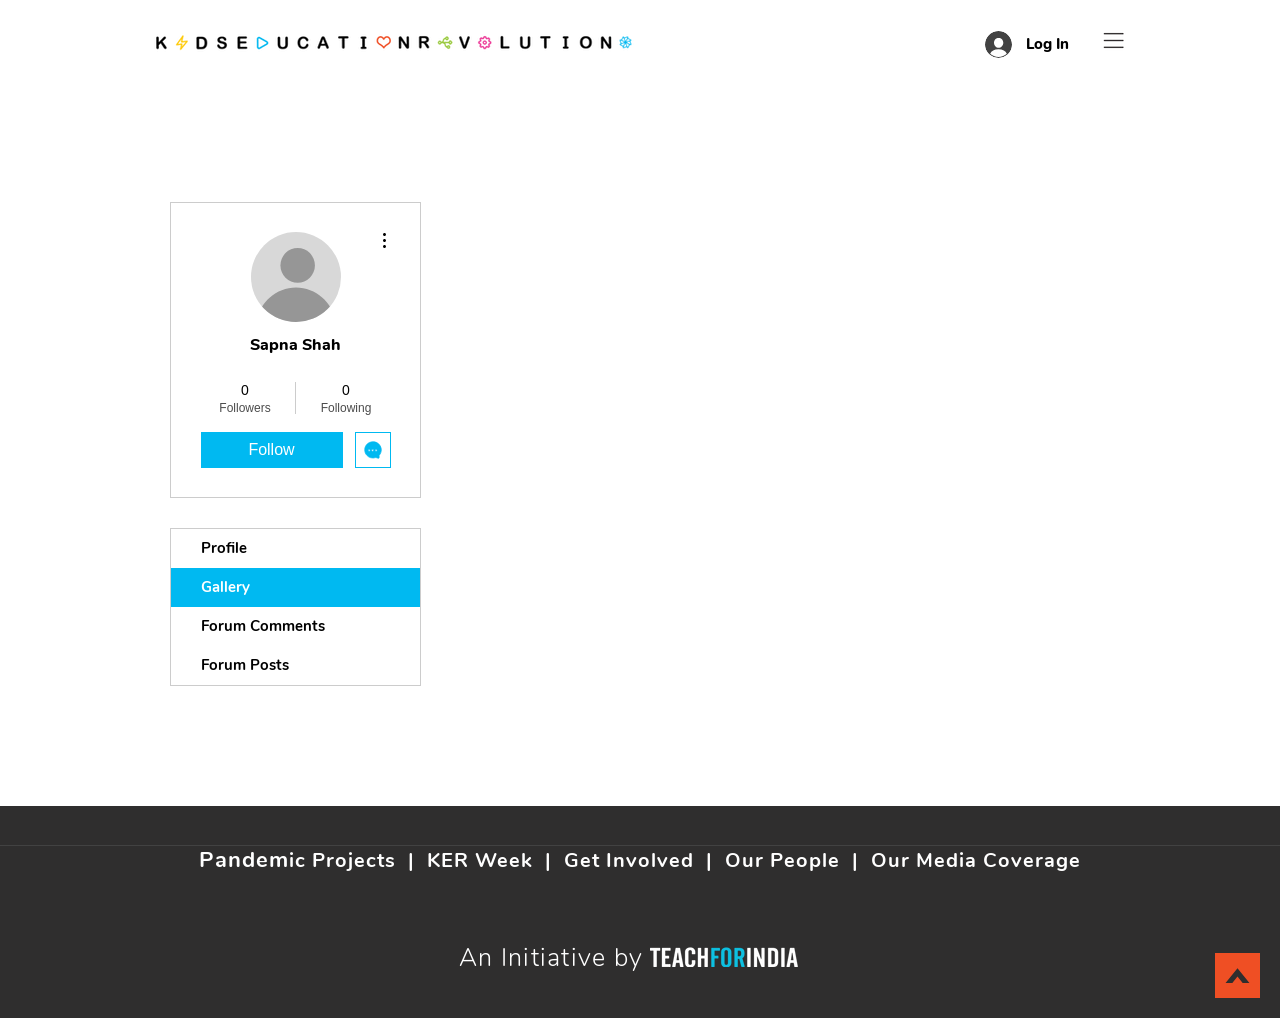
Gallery (225, 587)
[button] (1114, 40)
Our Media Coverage (976, 860)
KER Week (480, 860)
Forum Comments (263, 626)
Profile (224, 548)
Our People (782, 860)
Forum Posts (245, 665)
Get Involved (629, 860)
